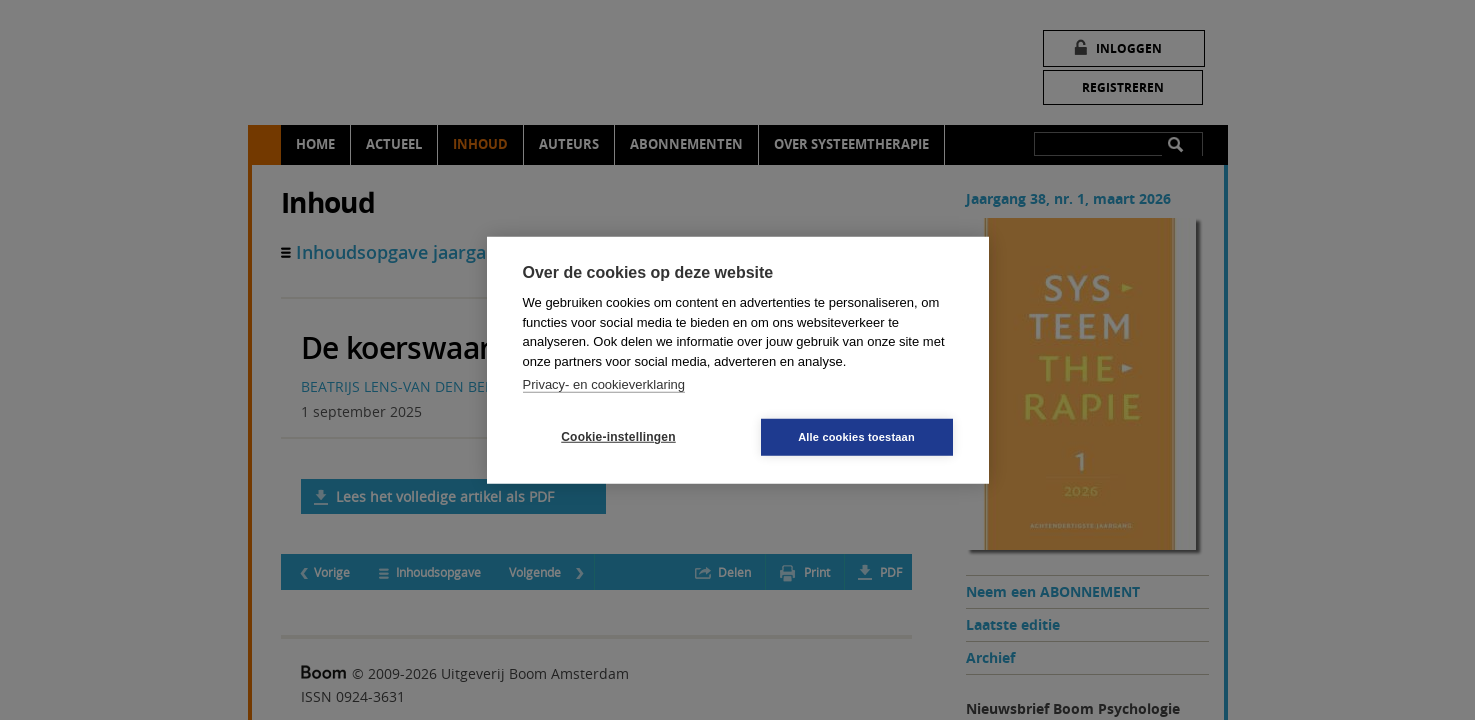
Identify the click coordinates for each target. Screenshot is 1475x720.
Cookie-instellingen (618, 437)
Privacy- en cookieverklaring (604, 384)
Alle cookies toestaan (856, 436)
